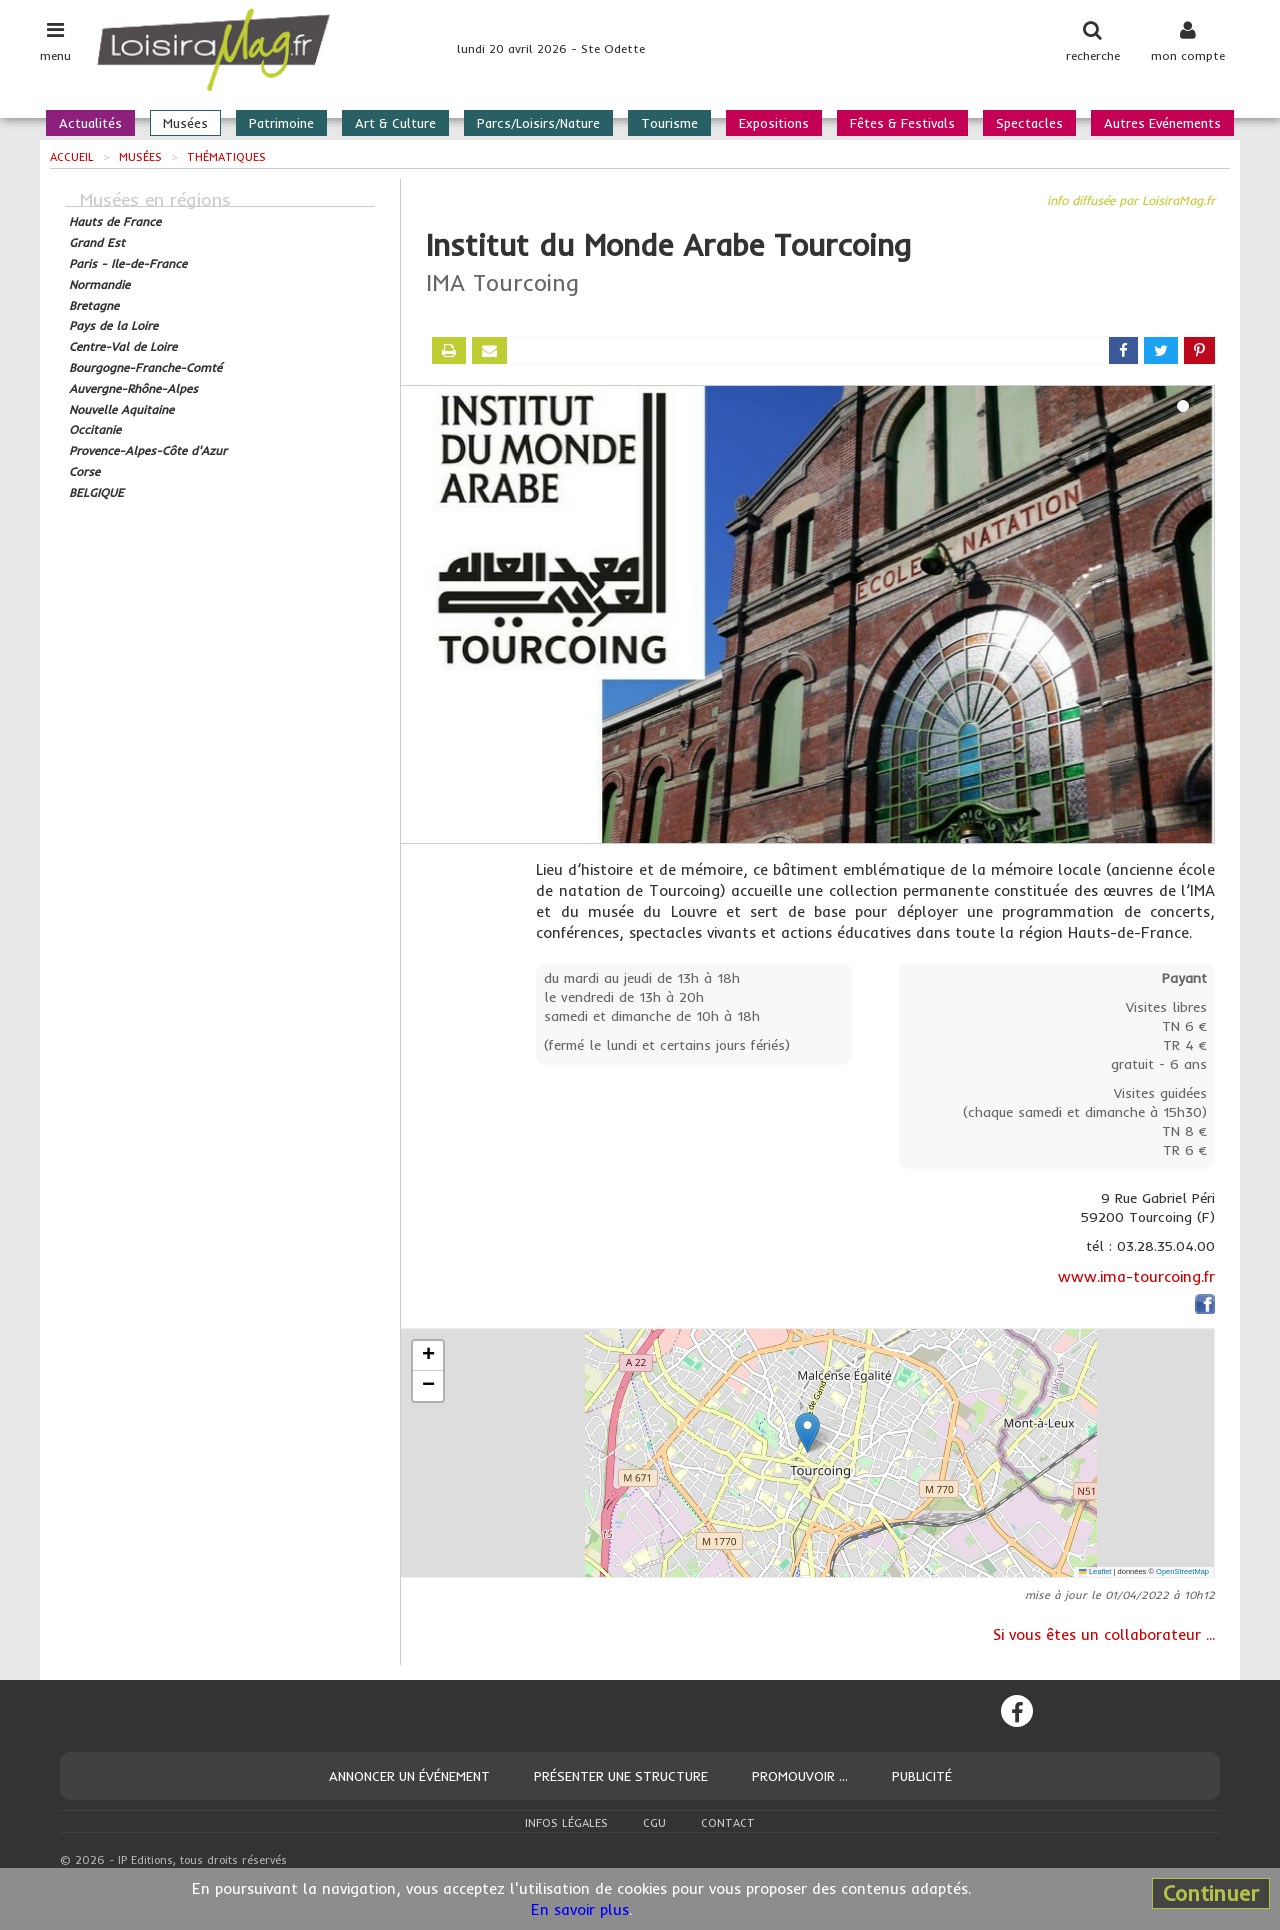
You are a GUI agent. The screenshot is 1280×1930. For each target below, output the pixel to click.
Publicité (922, 1776)
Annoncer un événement (409, 1776)
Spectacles (1029, 123)
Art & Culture (395, 123)
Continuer (1211, 1893)
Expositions (774, 123)
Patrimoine (281, 123)
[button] (807, 1432)
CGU (654, 1823)
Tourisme (669, 123)
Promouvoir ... (800, 1776)
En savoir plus (580, 1909)
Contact (728, 1823)
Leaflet (1095, 1571)
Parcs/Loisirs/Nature (538, 123)
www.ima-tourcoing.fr (1136, 1276)
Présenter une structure (621, 1776)
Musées (185, 123)
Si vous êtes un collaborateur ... (1104, 1634)
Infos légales (566, 1823)
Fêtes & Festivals (902, 123)
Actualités (90, 123)
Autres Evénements (1162, 123)
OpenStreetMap (1182, 1571)
